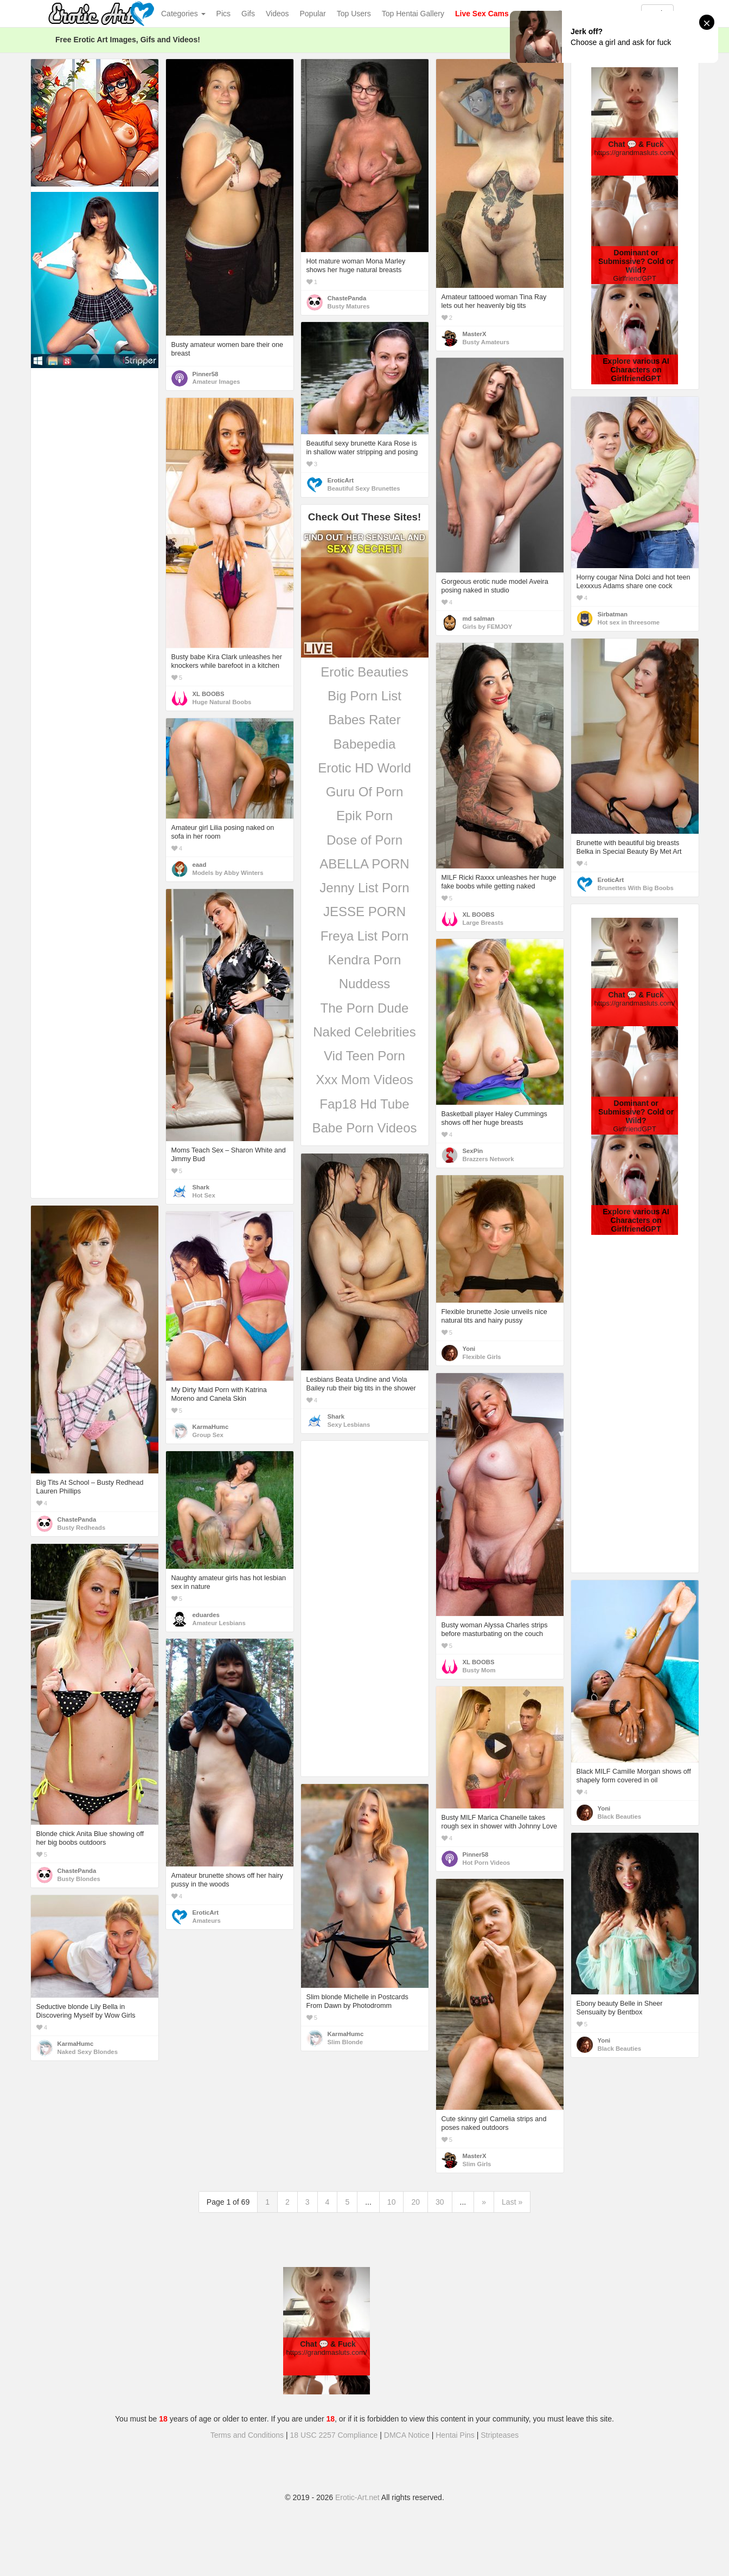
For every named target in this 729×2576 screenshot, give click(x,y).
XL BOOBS (209, 694)
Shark (201, 1187)
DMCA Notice (407, 2435)
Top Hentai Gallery (413, 13)
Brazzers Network (488, 1159)
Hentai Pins (455, 2435)
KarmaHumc (211, 1427)
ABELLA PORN (364, 863)
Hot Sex (204, 1195)
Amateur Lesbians (219, 1623)
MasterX (475, 334)
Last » (512, 2202)
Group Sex (208, 1435)
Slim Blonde (345, 2042)
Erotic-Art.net (357, 2497)
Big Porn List (364, 695)
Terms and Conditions (247, 2435)
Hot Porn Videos (486, 1862)
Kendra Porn (364, 959)
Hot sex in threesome (629, 622)
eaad (200, 864)
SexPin (473, 1151)
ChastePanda (347, 298)
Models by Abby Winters (228, 873)
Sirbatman (613, 614)
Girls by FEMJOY (488, 626)
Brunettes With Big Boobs (636, 888)
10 (391, 2202)
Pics (223, 13)
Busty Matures (349, 306)
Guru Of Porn (365, 791)
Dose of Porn (364, 840)
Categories (183, 13)
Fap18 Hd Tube (364, 1104)
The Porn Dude (365, 1008)
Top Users (354, 13)
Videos (277, 13)
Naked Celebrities (364, 1032)
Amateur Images (216, 381)
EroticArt (341, 480)
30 (440, 2202)
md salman (479, 618)
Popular (313, 13)
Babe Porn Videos (364, 1127)
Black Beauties (620, 1816)
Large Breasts (483, 922)
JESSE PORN (364, 911)
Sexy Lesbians (349, 1424)
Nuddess (365, 983)
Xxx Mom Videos (364, 1079)
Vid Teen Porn (364, 1055)
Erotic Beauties (364, 672)
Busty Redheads (81, 1527)
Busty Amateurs (486, 342)
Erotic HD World (364, 768)
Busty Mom (479, 1670)
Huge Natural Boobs (222, 702)
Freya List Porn (365, 936)
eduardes (206, 1615)
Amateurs (207, 1920)
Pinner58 (206, 374)
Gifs (248, 13)
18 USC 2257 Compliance (334, 2435)
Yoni (469, 1348)
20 (415, 2202)
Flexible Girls (482, 1357)
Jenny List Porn (364, 887)
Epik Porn (364, 815)
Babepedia (365, 744)
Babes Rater (364, 719)
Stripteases (500, 2435)
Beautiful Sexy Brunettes (364, 488)
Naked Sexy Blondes (87, 2052)
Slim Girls (477, 2164)
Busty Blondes (78, 1879)
